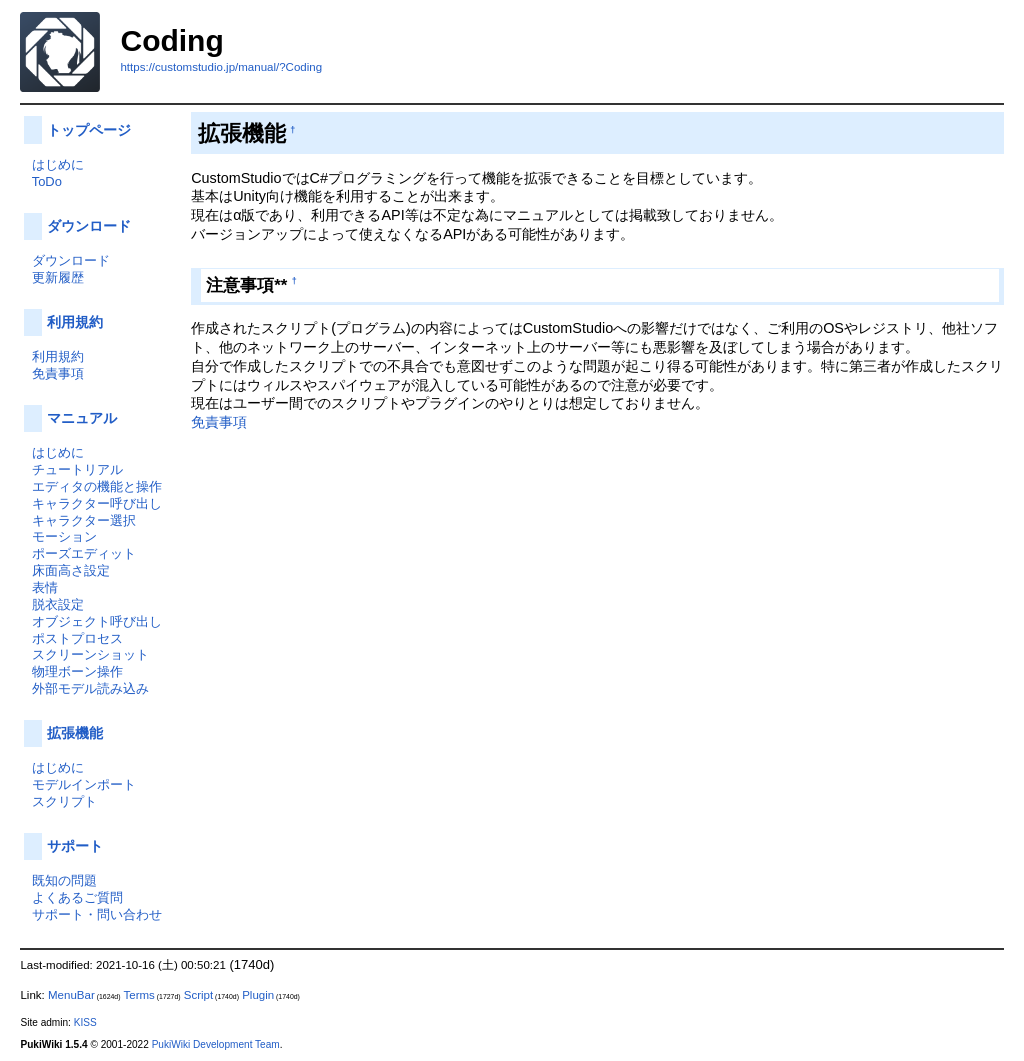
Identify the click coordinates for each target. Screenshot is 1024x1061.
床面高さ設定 (71, 570)
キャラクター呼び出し (97, 503)
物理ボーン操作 (77, 671)
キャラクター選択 (84, 520)
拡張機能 (75, 733)
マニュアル (82, 418)
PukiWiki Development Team (216, 1044)
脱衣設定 (58, 604)
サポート (75, 846)
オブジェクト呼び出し (97, 621)
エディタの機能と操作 (97, 486)
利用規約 (75, 322)
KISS (85, 1022)
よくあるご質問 (77, 897)
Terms (138, 995)
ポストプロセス (77, 638)
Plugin (258, 995)
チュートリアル (77, 469)
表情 (45, 587)
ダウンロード (89, 226)
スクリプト (64, 801)
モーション (64, 536)
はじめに (58, 164)
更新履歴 (58, 277)
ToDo (47, 181)
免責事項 (219, 422)
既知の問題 (64, 880)
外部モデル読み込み (90, 688)
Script (198, 995)
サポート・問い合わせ (97, 914)
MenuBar (71, 995)
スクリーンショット (90, 654)
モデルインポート (84, 784)
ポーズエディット (84, 553)
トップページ (89, 130)
